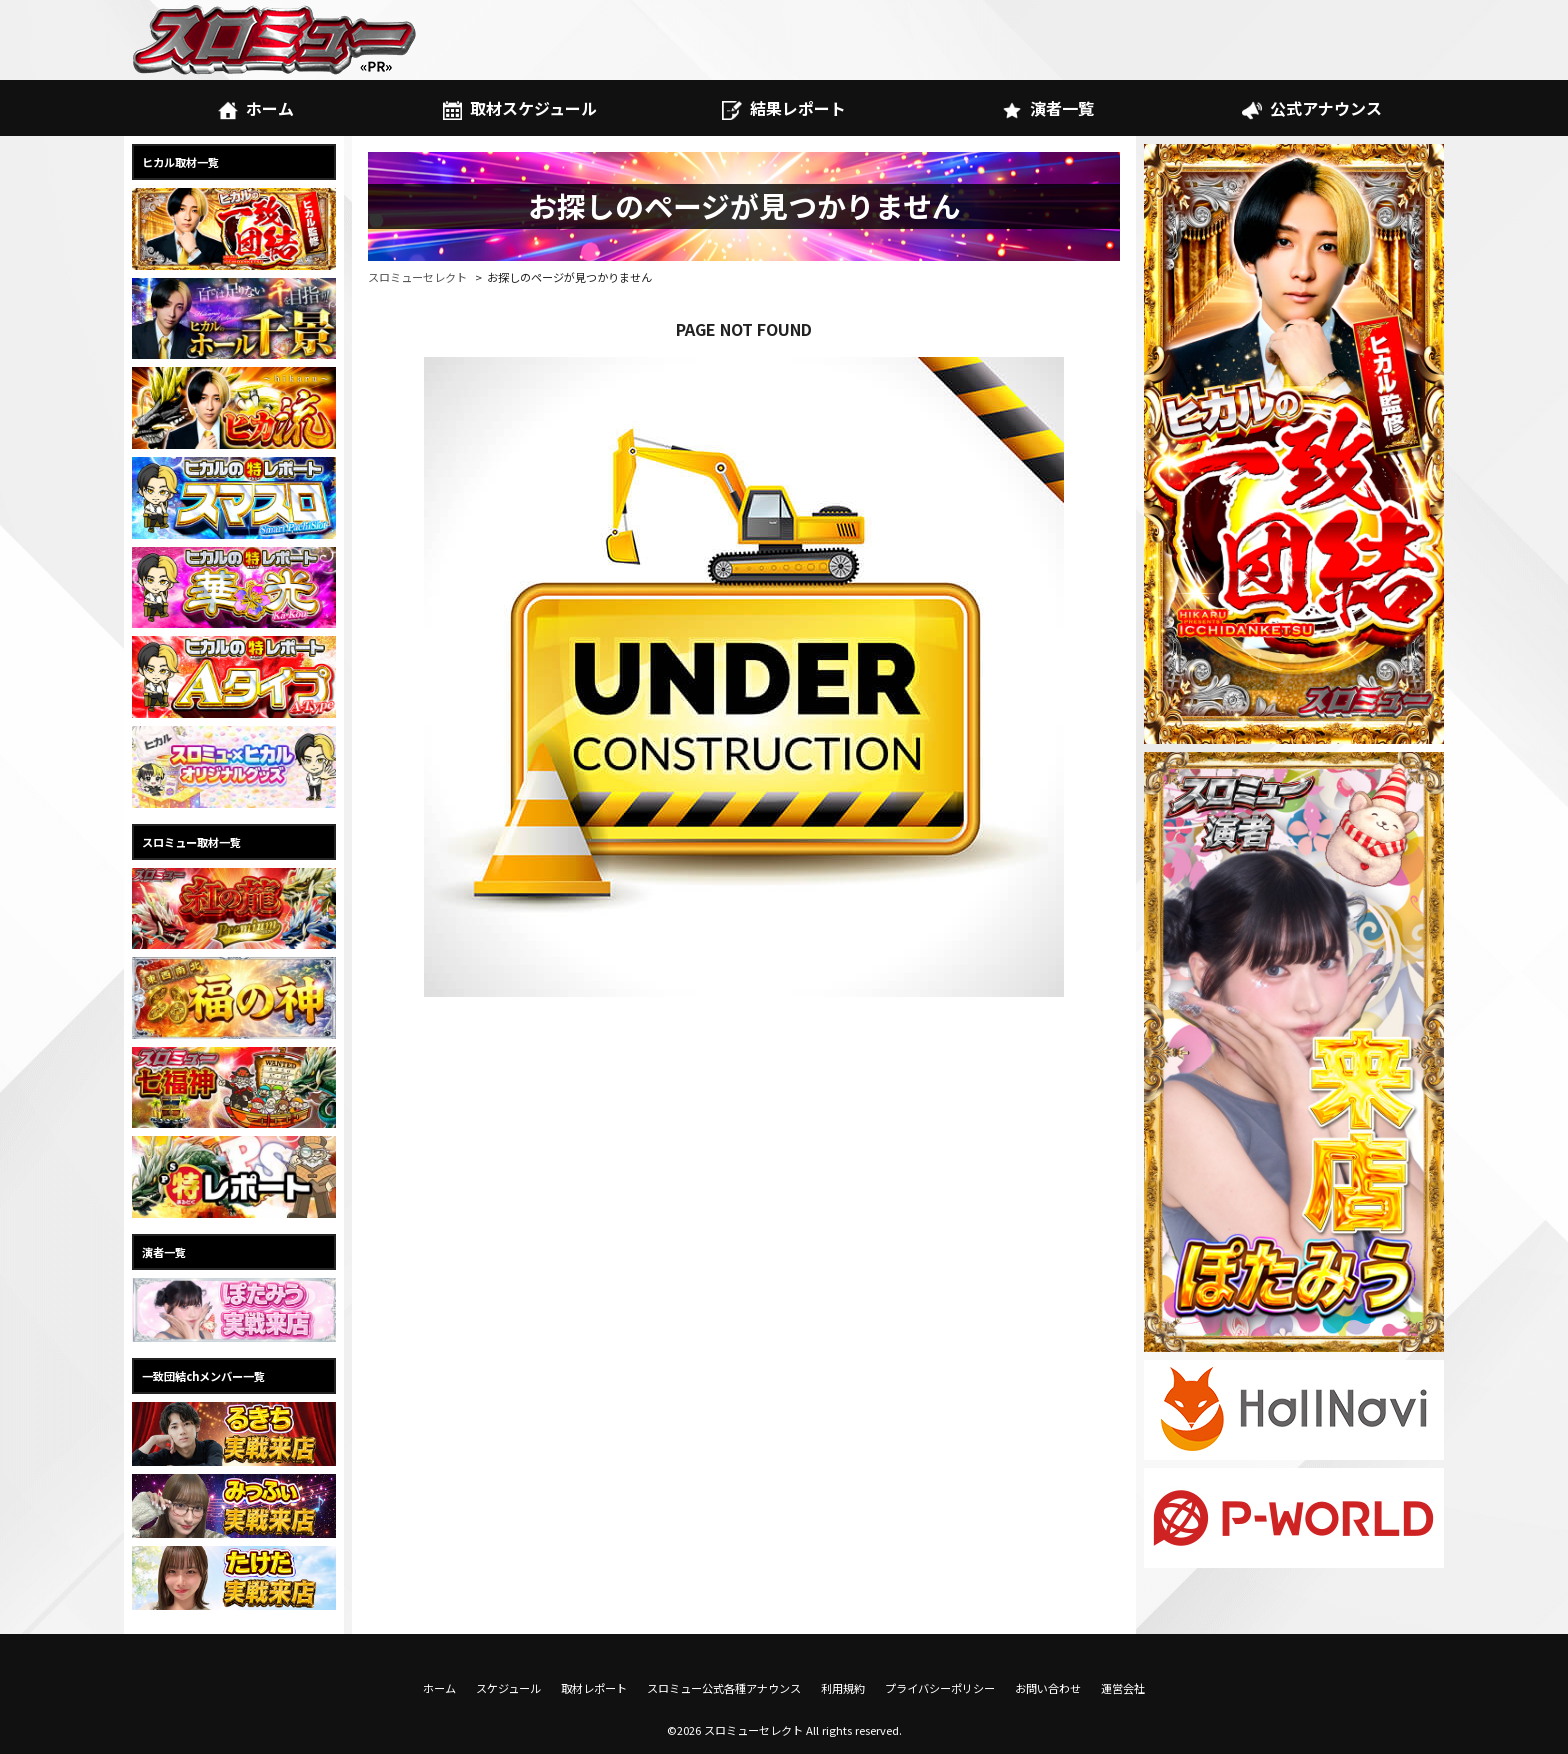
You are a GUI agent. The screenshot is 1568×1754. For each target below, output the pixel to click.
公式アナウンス (1311, 108)
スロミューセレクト (417, 277)
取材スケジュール (520, 108)
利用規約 (843, 1688)
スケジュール (508, 1688)
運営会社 (1123, 1688)
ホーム (255, 108)
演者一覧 (1047, 108)
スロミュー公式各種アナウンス (724, 1688)
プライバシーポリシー (940, 1688)
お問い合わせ (1048, 1688)
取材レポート (594, 1688)
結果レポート (783, 108)
